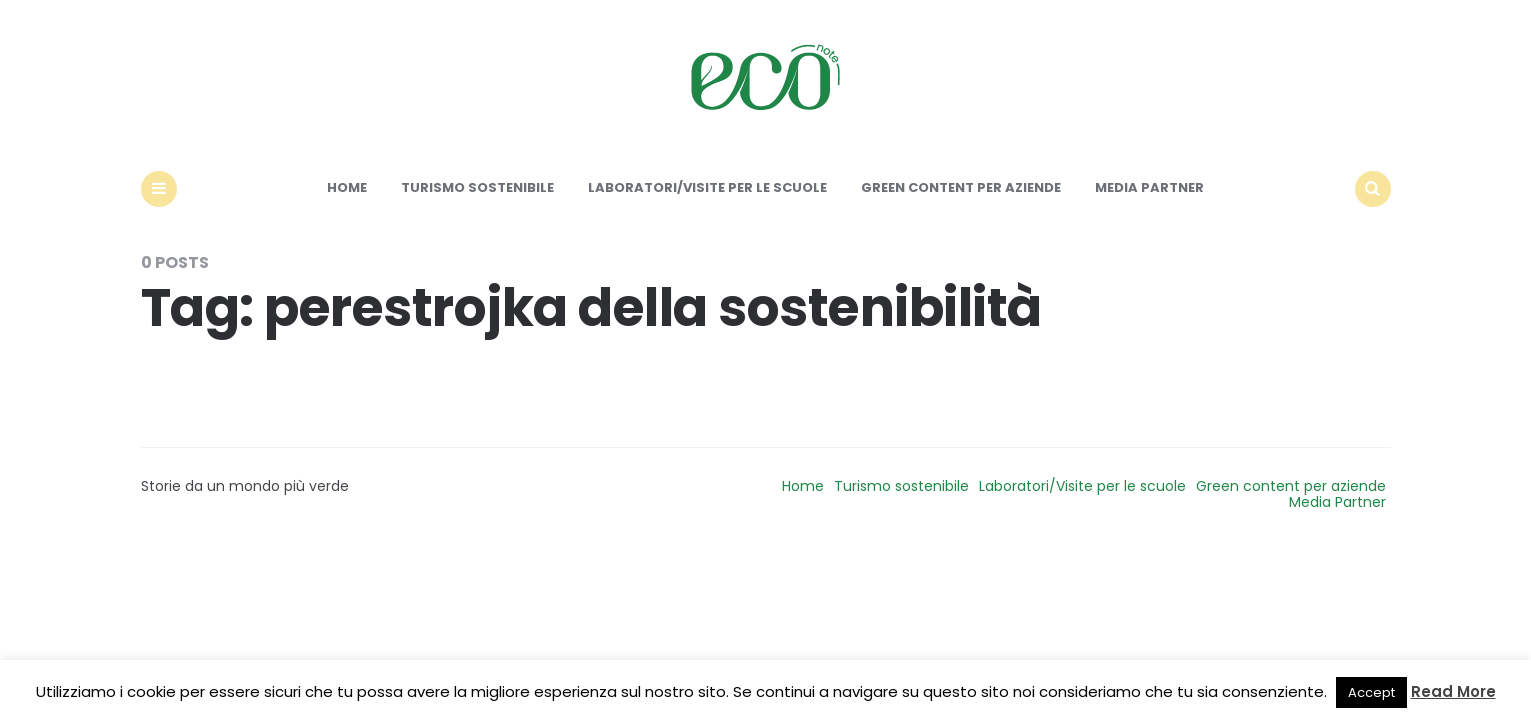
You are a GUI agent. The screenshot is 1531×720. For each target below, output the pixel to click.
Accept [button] (1371, 692)
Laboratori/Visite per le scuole (707, 187)
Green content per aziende (961, 187)
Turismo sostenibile (477, 187)
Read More (1453, 691)
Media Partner (1149, 187)
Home (347, 187)
